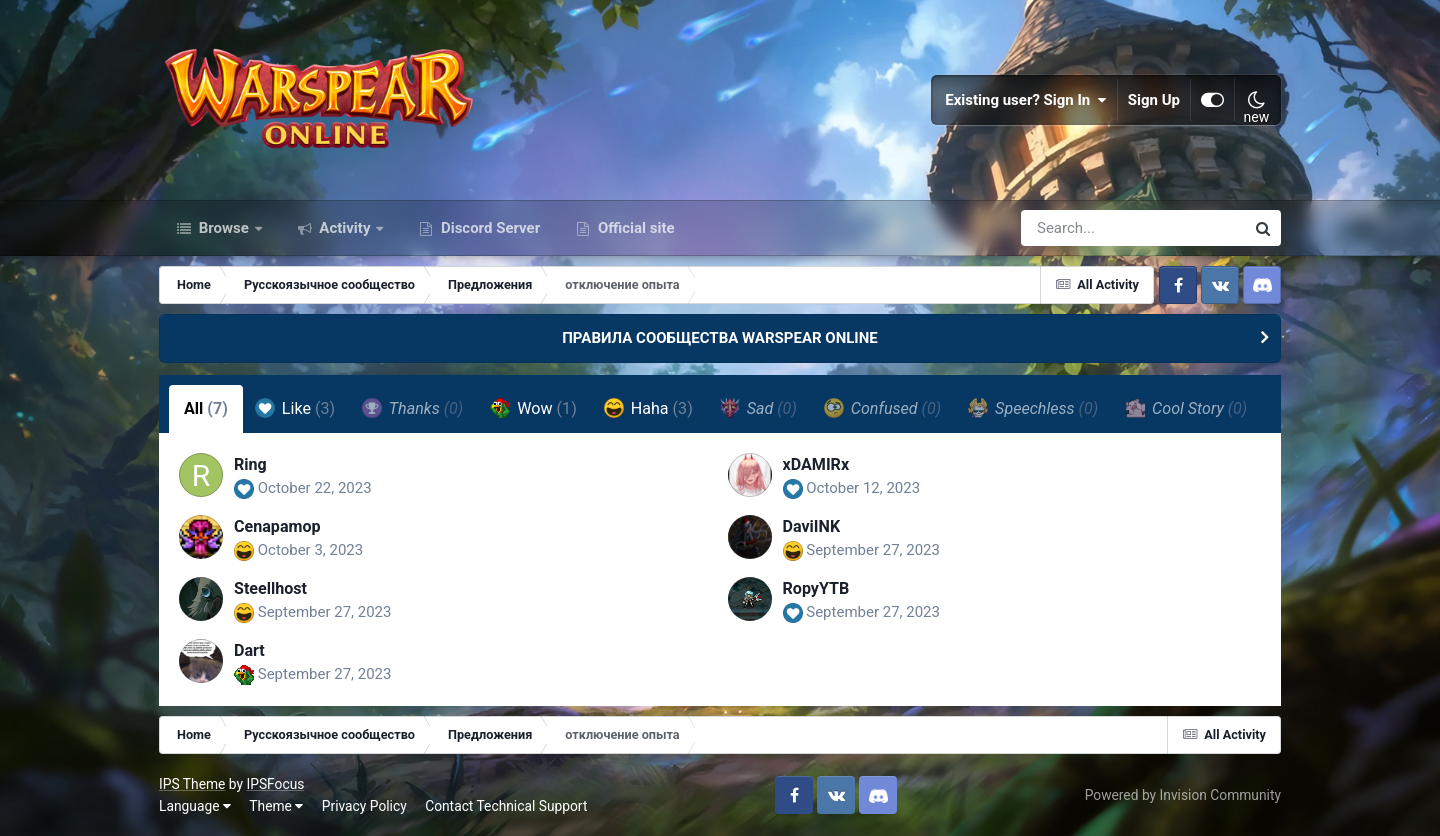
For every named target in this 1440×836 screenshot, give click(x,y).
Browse (224, 228)
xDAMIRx (816, 464)
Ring (250, 464)
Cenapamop (277, 526)
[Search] (1076, 228)
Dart (249, 650)
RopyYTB (816, 588)
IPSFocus (275, 784)
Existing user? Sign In (1026, 100)
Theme (276, 806)
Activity (345, 228)
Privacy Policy (364, 806)
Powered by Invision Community (1183, 795)
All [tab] (206, 408)
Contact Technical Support (506, 806)
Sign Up (1154, 100)
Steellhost (270, 588)
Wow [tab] (533, 408)
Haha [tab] (648, 408)
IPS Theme (192, 784)
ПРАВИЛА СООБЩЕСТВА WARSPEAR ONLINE (720, 338)
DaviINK (812, 526)
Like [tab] (295, 408)
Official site (634, 228)
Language (195, 806)
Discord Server (488, 228)
